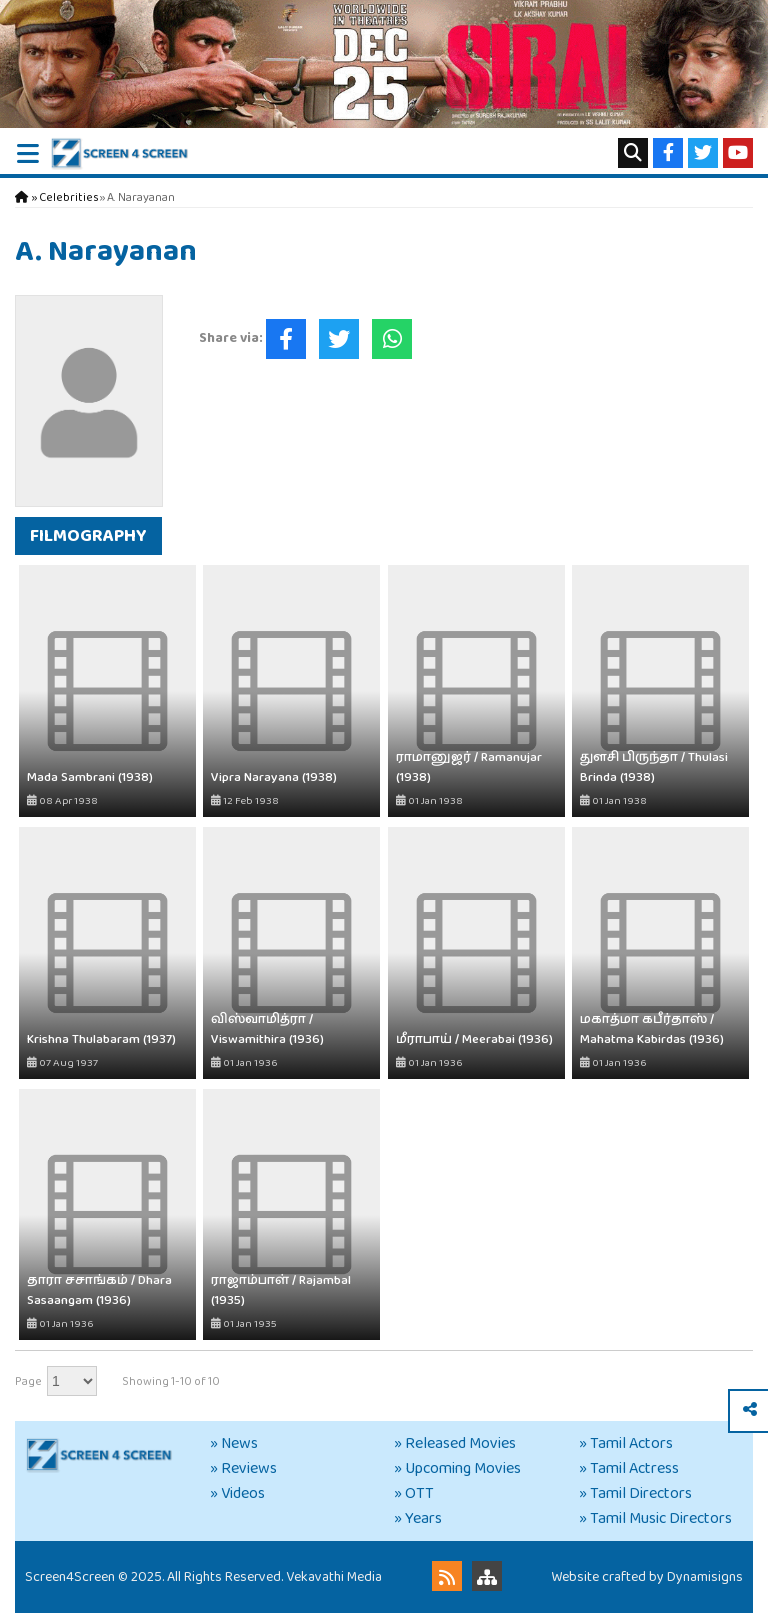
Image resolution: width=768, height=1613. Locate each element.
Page (28, 1381)
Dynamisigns (705, 1577)
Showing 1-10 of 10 (171, 1381)
